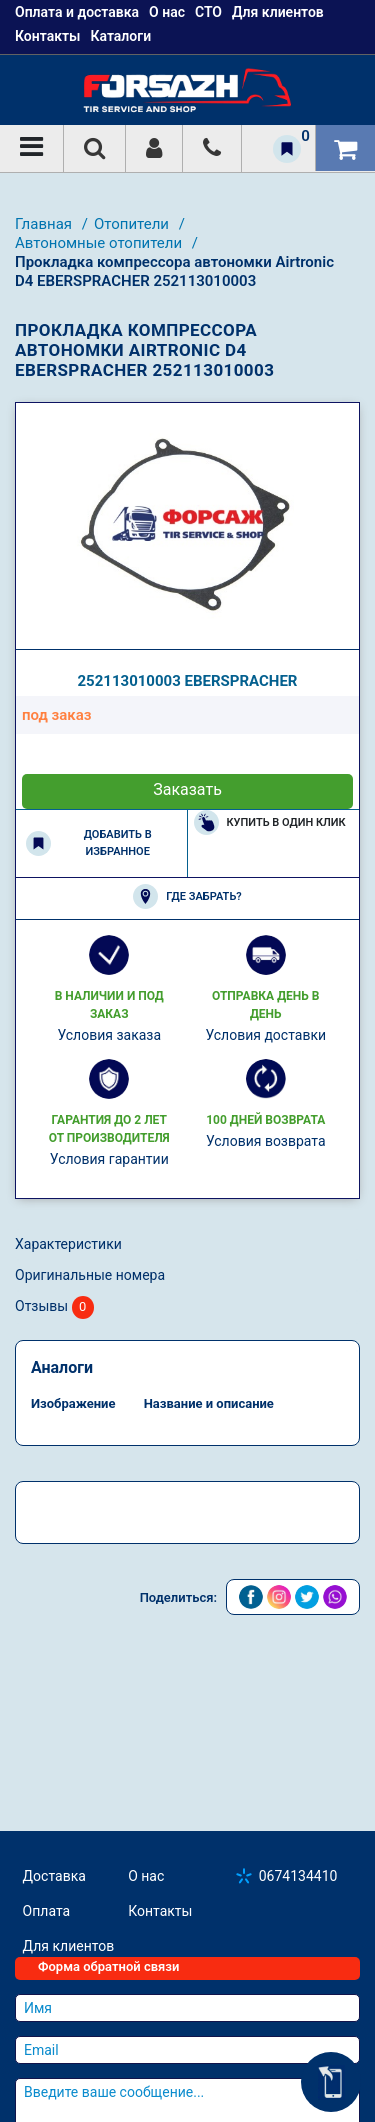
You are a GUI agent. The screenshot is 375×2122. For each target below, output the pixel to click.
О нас (146, 1876)
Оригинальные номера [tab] (90, 1275)
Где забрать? (187, 896)
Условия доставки (265, 1035)
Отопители (133, 224)
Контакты (47, 36)
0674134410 (298, 1876)
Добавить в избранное (89, 843)
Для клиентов (69, 1946)
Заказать (187, 789)
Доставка (54, 1876)
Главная (45, 224)
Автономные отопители (100, 243)
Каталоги (120, 36)
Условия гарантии (109, 1159)
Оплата (47, 1911)
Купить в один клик (270, 822)
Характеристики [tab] (68, 1244)
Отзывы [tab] (54, 1307)
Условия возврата (266, 1141)
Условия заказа (109, 1035)
